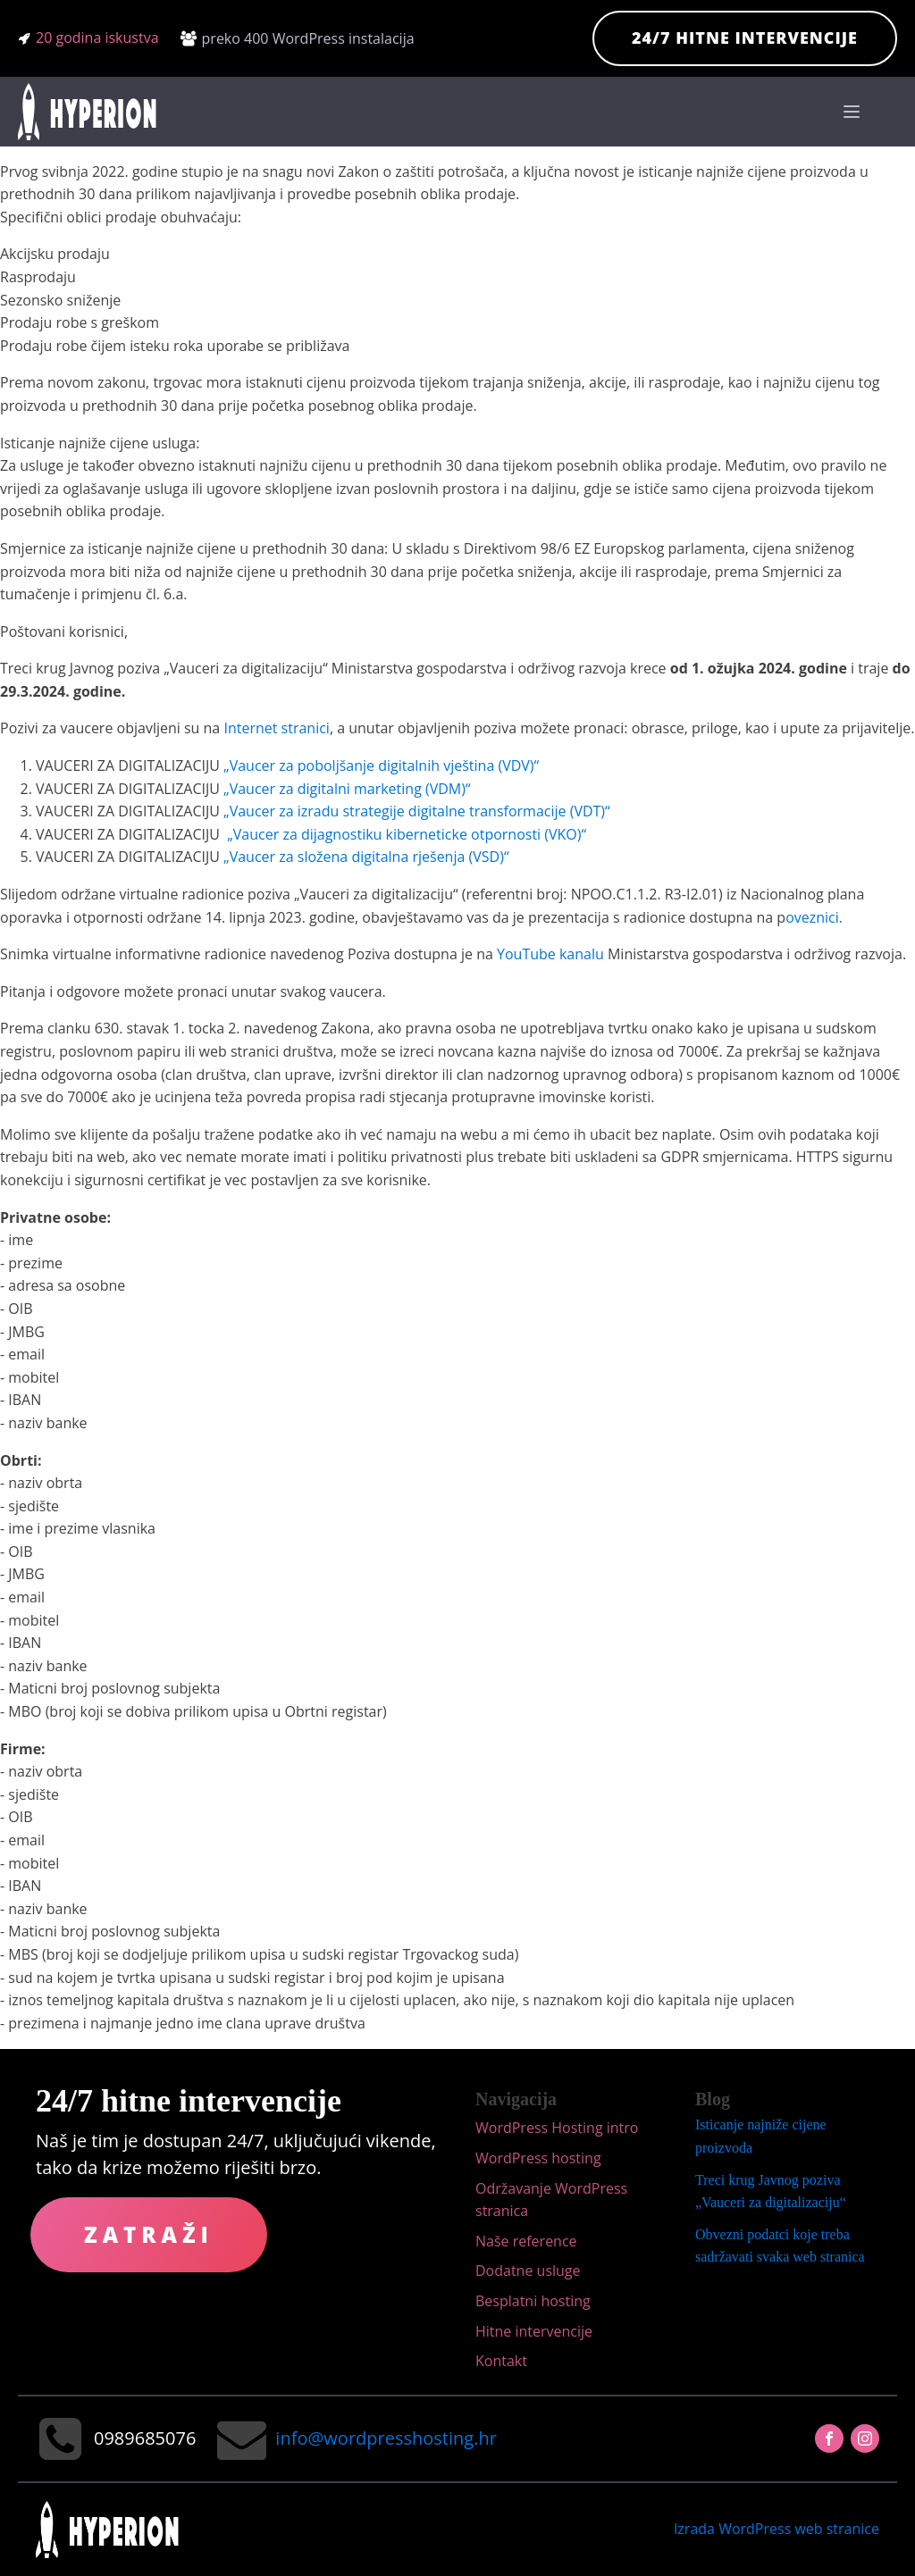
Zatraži (149, 2234)
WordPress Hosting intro (556, 2127)
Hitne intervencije (533, 2331)
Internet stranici (276, 728)
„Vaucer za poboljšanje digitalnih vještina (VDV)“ (381, 765)
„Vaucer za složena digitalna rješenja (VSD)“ (365, 856)
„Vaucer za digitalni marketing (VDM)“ (346, 789)
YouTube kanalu (552, 954)
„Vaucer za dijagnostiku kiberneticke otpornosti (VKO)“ (406, 834)
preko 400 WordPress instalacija (308, 38)
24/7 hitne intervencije (745, 37)
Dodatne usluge (528, 2270)
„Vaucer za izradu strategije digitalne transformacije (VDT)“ (416, 811)
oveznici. (814, 917)
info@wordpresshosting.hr (385, 2438)
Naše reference (526, 2241)
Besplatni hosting (533, 2301)
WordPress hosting (538, 2158)
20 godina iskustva (97, 37)
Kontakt (501, 2361)
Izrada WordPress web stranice (776, 2528)
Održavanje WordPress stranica (551, 2200)
